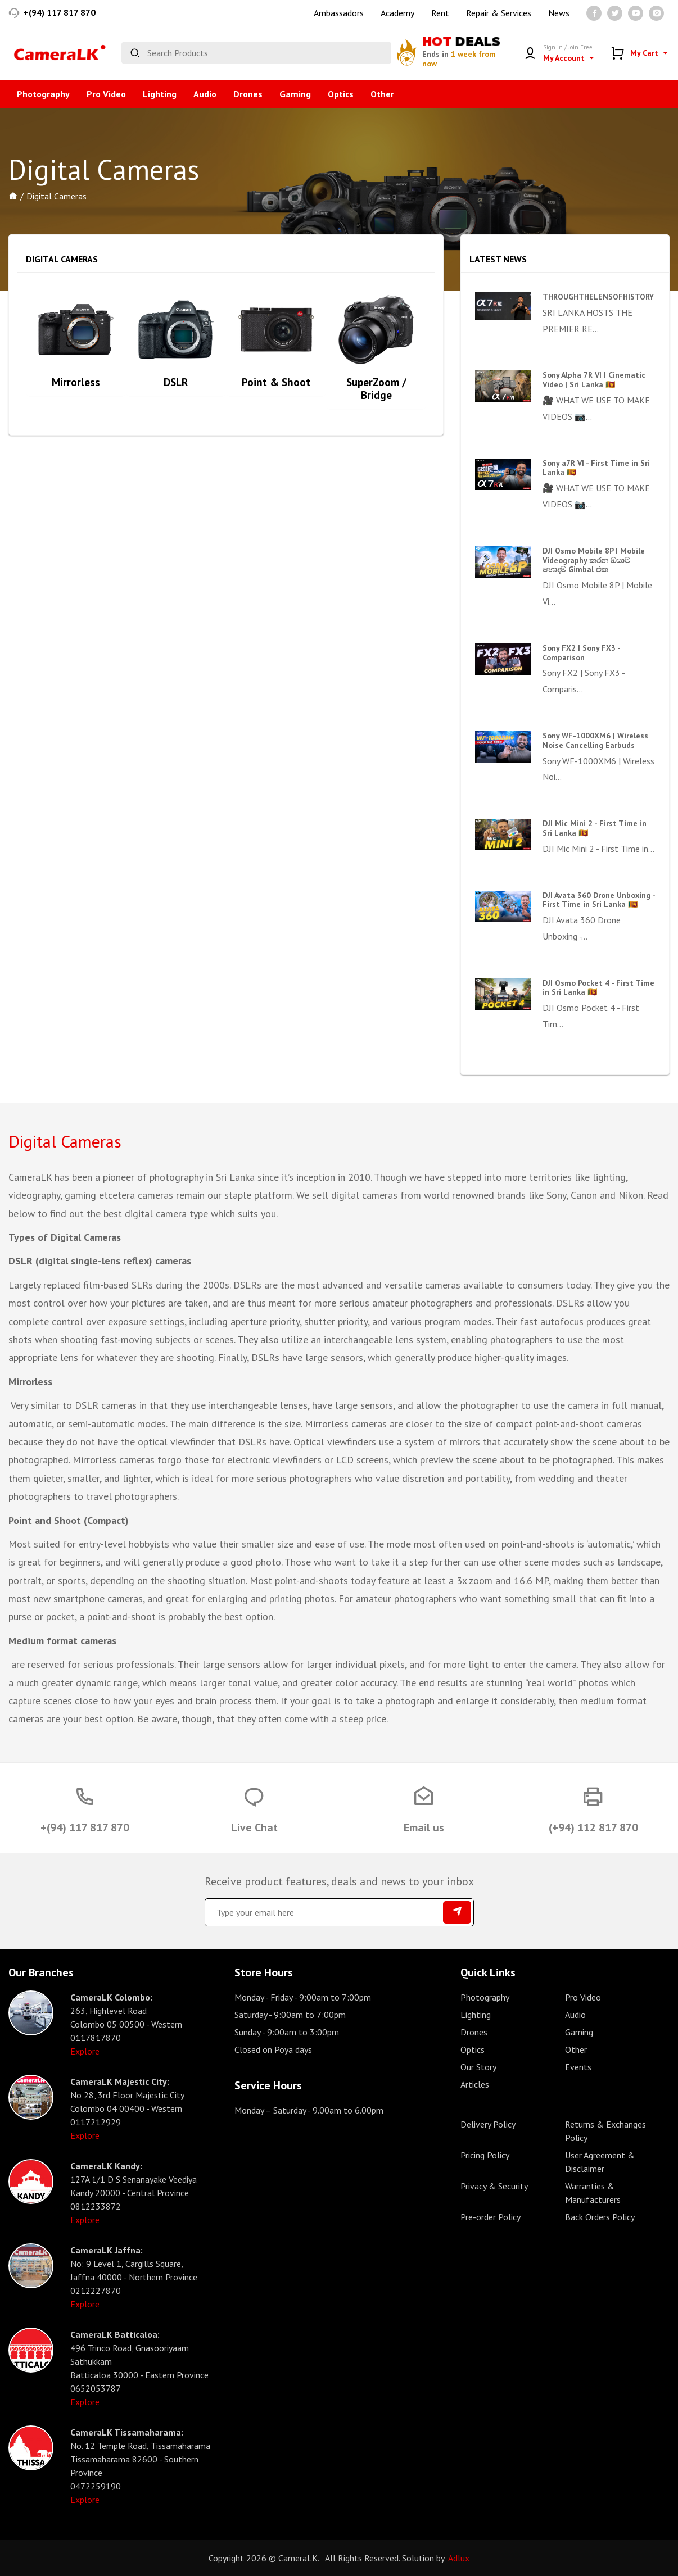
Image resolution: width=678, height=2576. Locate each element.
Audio (204, 93)
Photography (43, 93)
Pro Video (106, 93)
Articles (474, 2084)
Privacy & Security (494, 2186)
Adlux (458, 2558)
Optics (341, 93)
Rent (440, 13)
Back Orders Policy (600, 2217)
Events (578, 2066)
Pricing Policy (484, 2155)
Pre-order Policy (490, 2217)
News (558, 13)
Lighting (160, 93)
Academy (397, 13)
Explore (85, 2051)
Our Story (478, 2066)
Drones (248, 93)
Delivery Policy (488, 2124)
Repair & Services (498, 13)
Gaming (295, 93)
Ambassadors (339, 13)
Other (382, 93)
